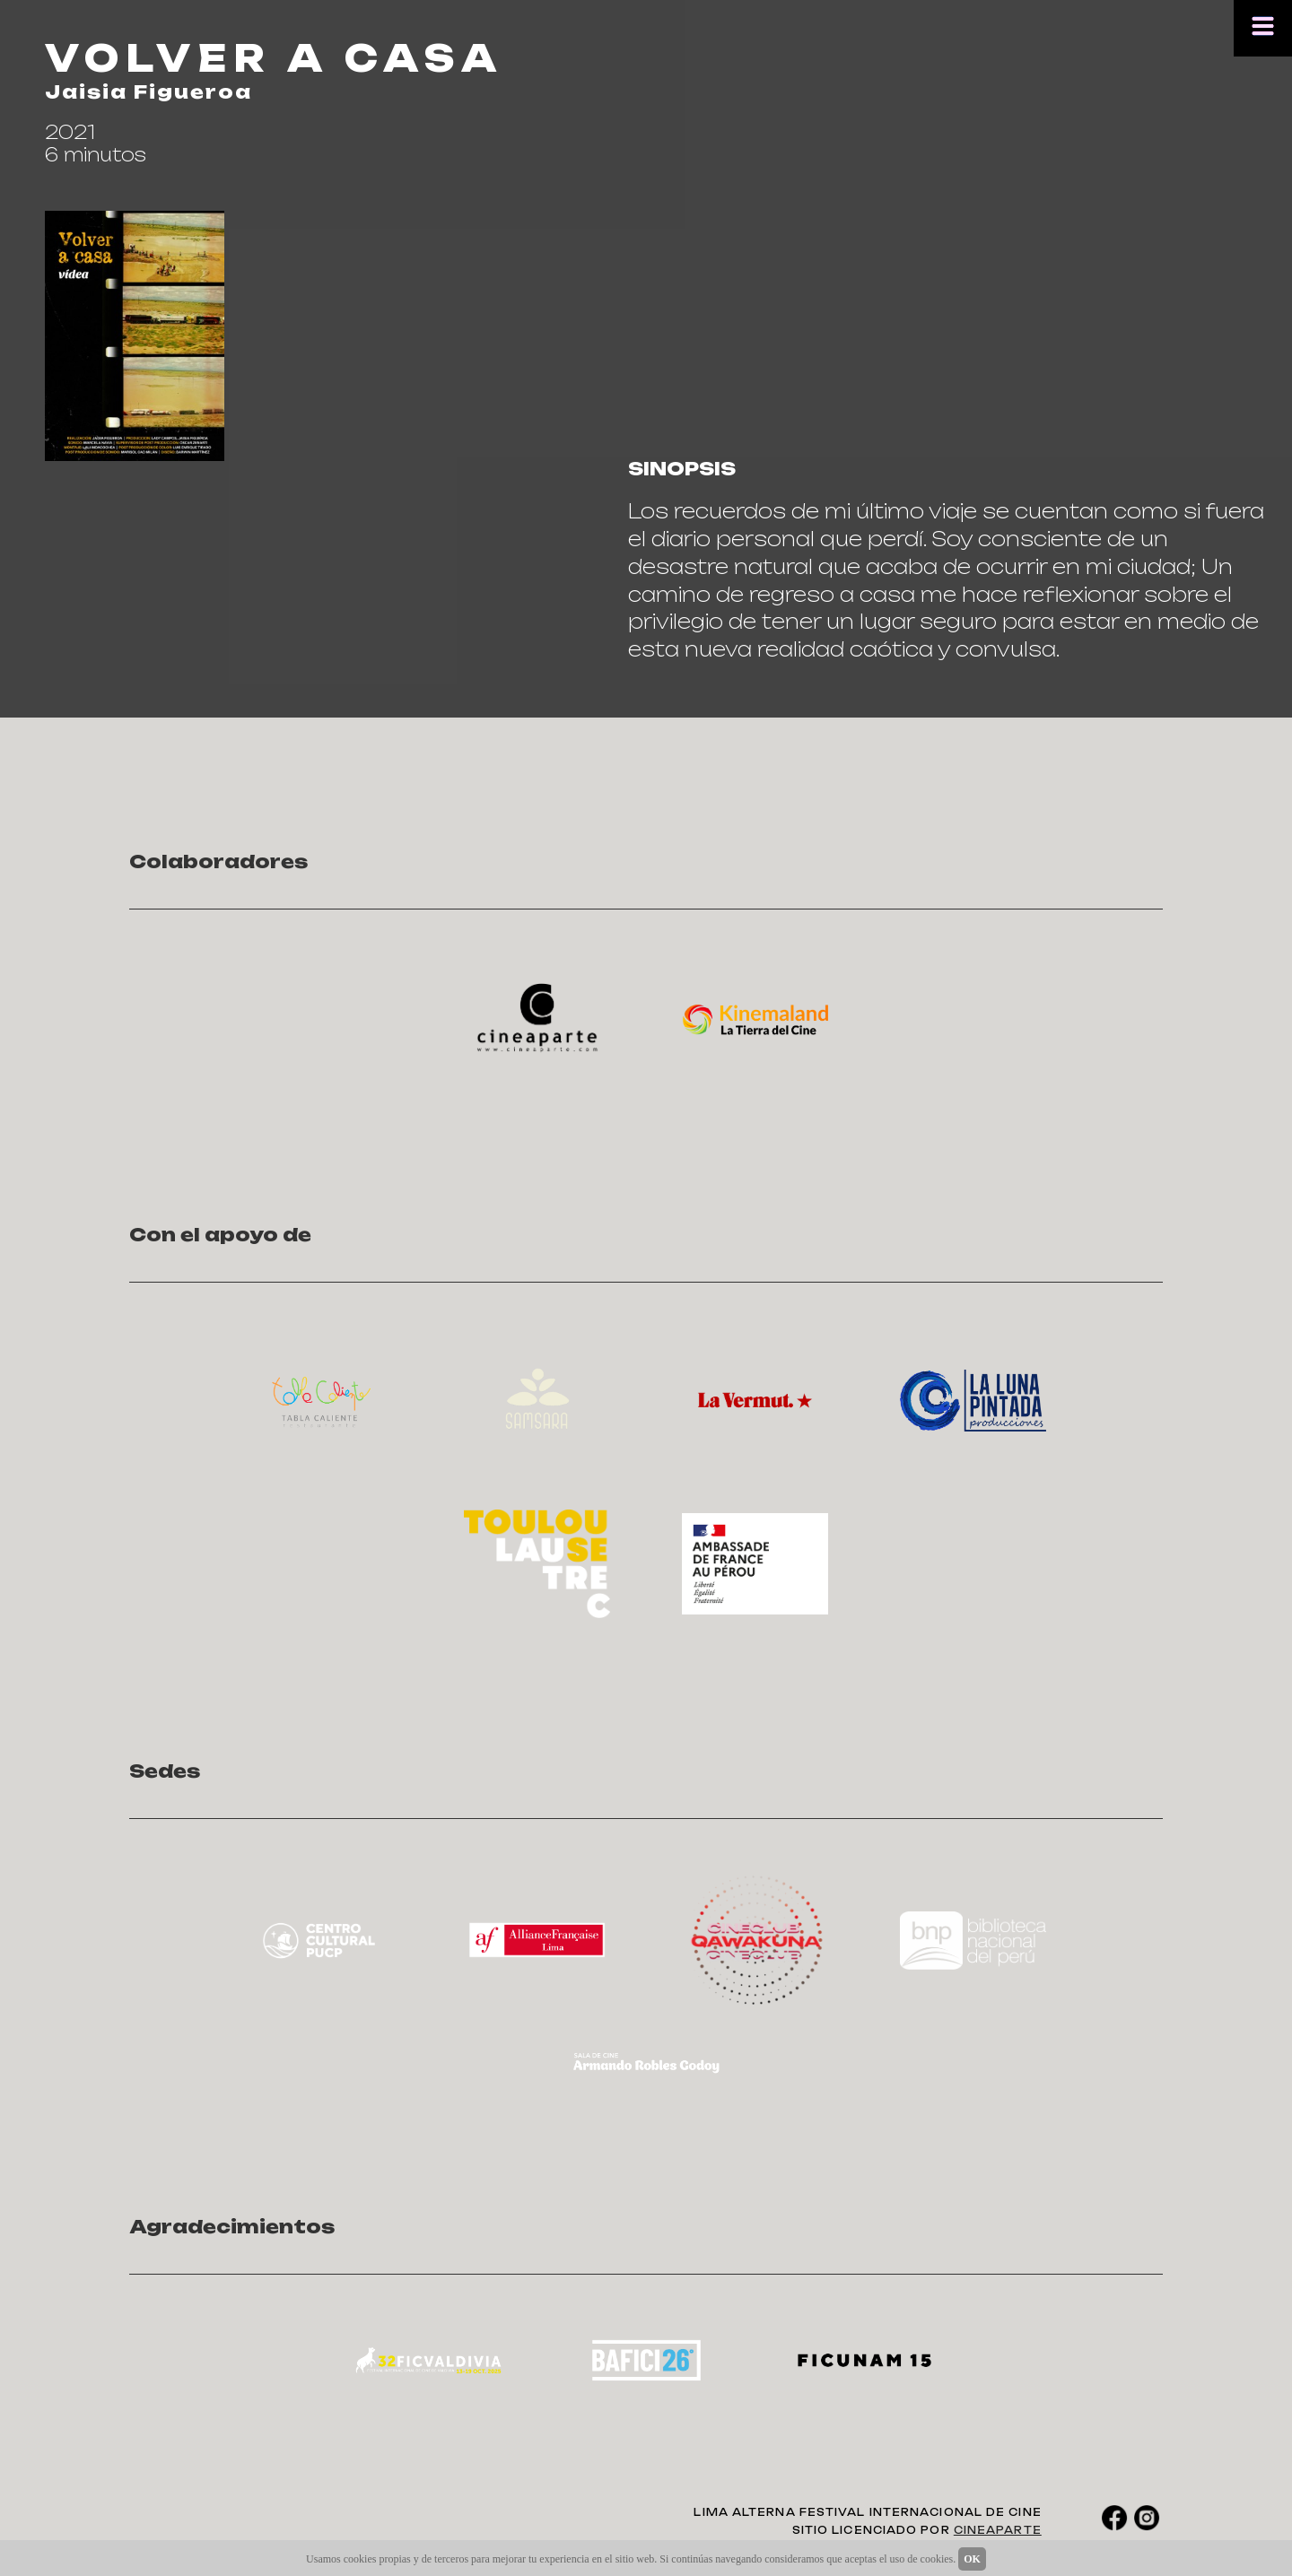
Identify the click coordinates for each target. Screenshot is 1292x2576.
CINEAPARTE (998, 2530)
